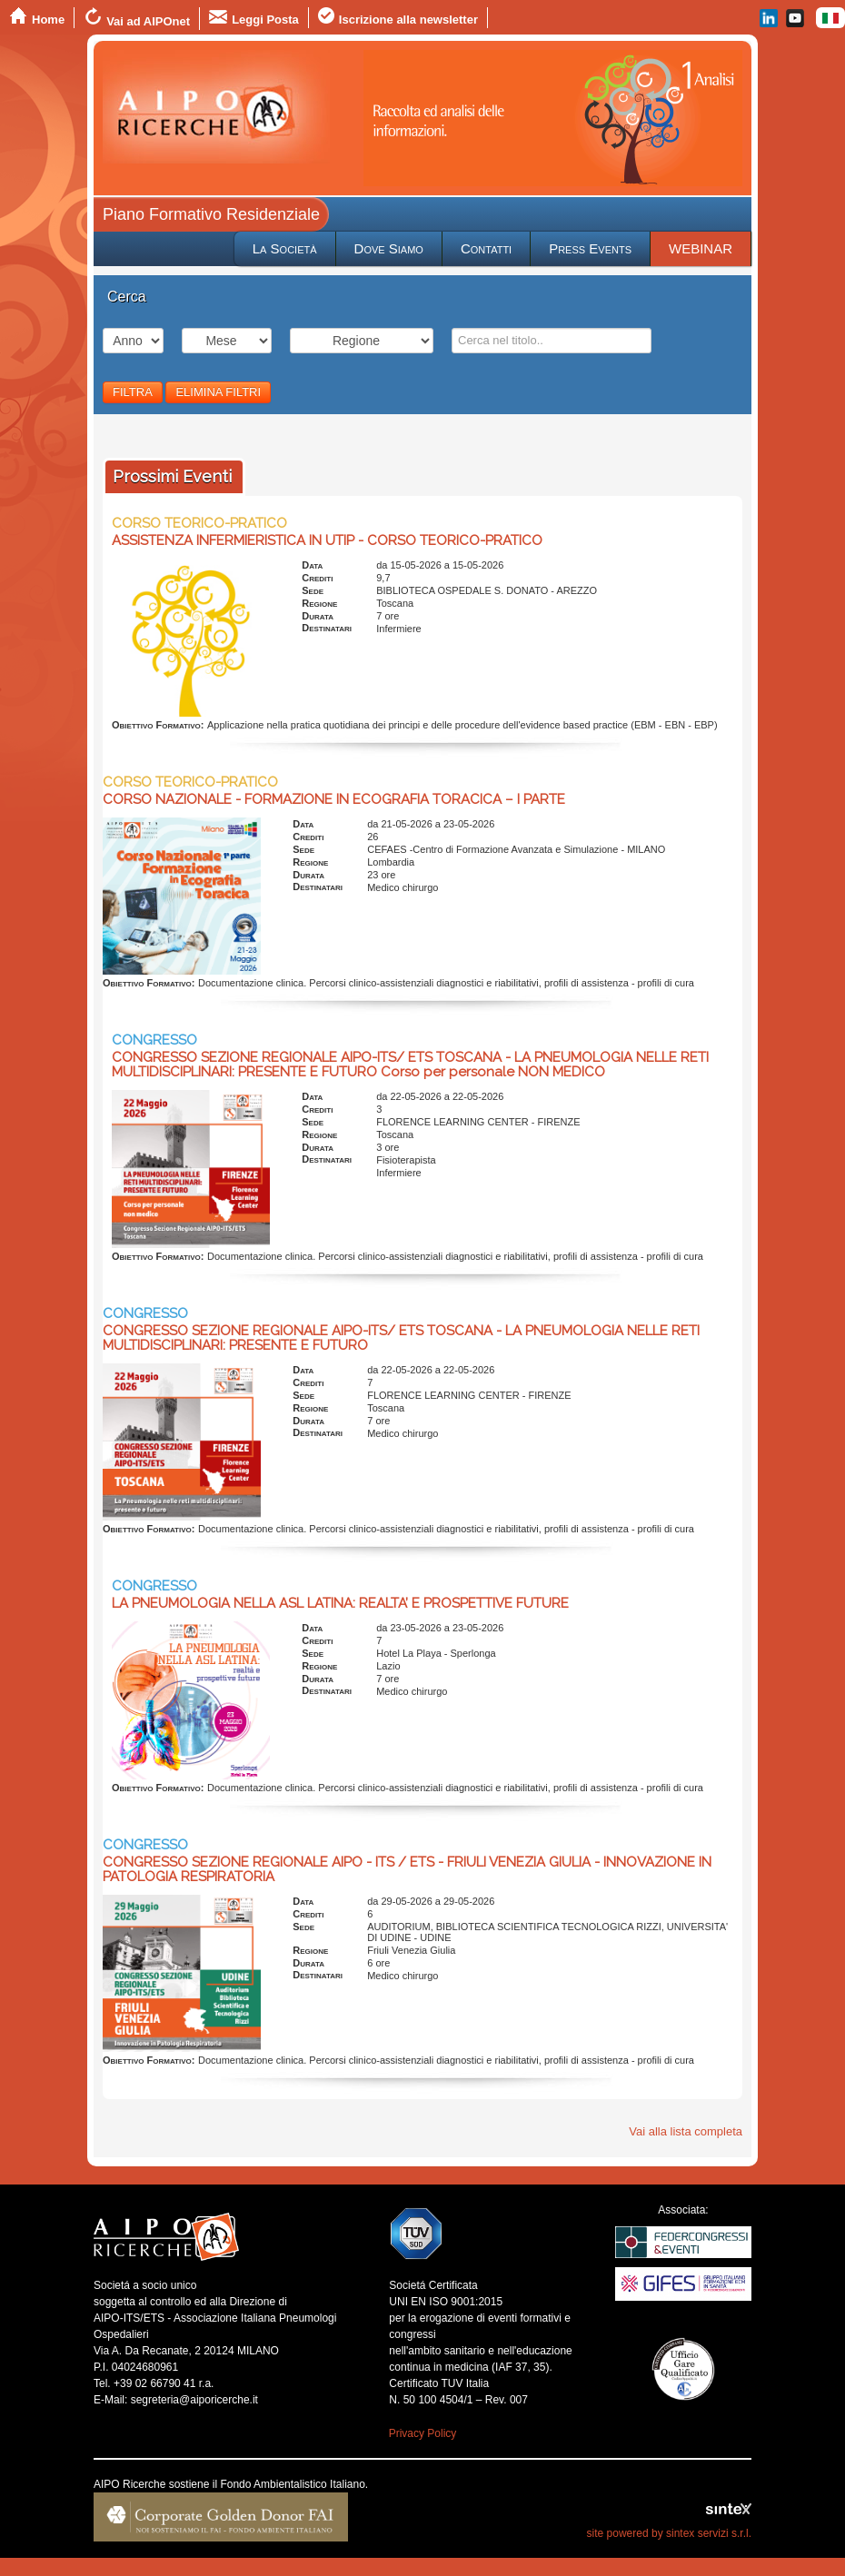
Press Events (590, 248)
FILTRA (133, 392)
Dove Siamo (388, 248)
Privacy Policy (423, 2433)
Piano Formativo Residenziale (211, 214)
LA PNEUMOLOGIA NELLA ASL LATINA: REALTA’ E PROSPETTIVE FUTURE (340, 1603)
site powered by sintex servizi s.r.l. (669, 2533)
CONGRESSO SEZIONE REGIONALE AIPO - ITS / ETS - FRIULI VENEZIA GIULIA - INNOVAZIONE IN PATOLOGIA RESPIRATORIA (407, 1869)
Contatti (486, 248)
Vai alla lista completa (685, 2131)
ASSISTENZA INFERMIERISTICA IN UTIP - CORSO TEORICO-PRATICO (327, 540)
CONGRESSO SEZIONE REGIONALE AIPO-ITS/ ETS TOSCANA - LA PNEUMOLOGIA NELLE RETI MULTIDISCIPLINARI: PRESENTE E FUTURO (401, 1338)
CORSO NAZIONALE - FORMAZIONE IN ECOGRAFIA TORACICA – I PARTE (334, 799)
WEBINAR (700, 248)
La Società (285, 248)
